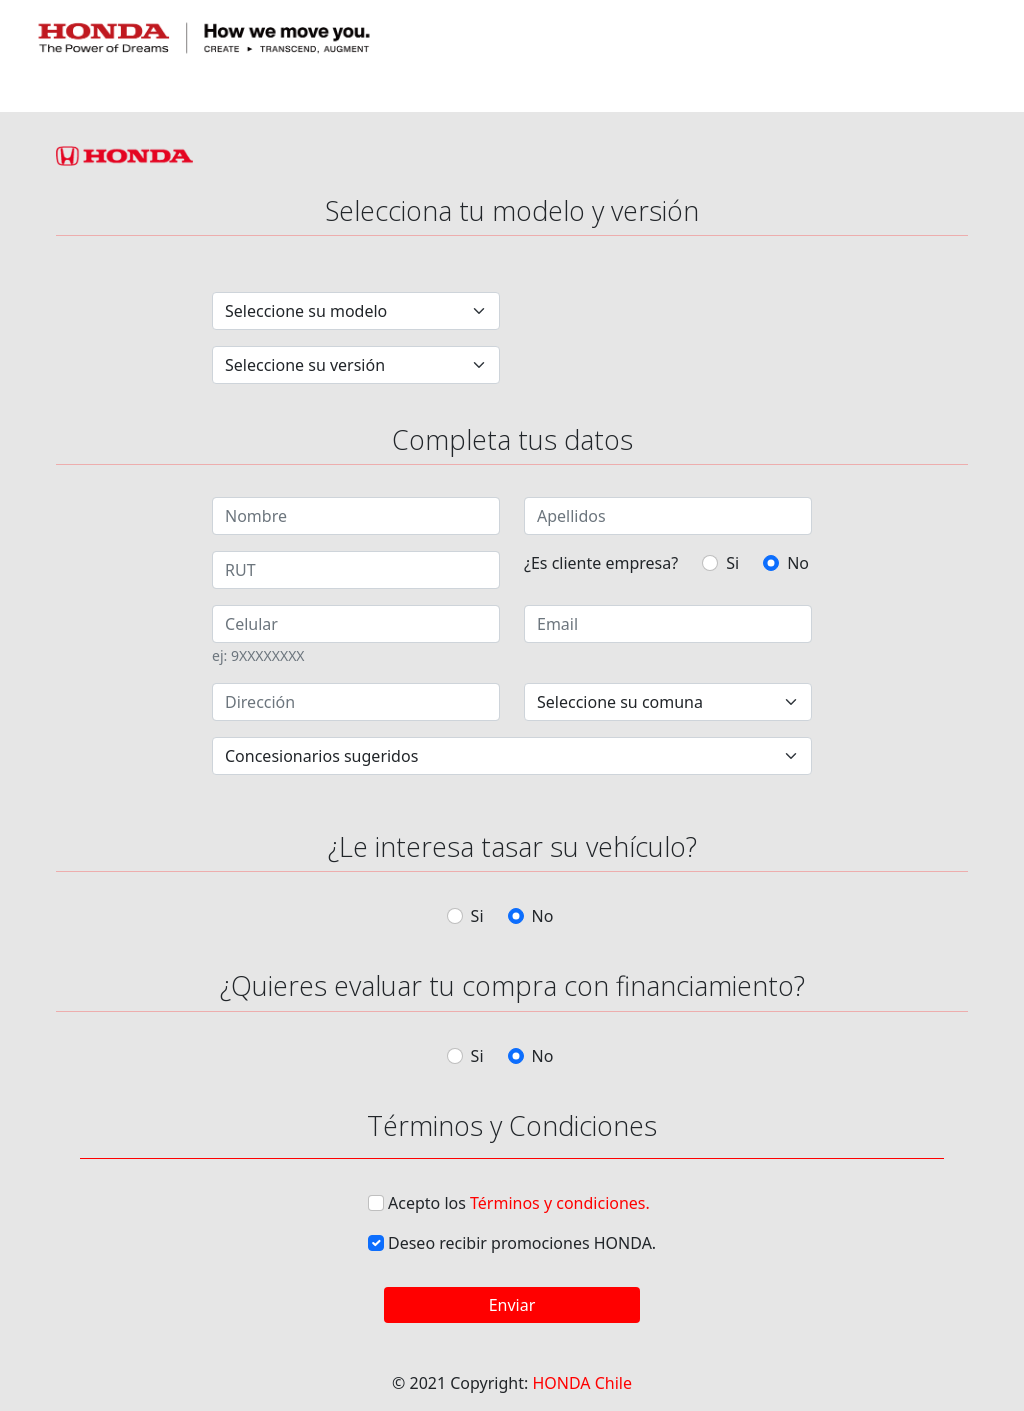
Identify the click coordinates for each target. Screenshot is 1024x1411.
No (798, 563)
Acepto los (519, 1203)
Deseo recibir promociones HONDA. (522, 1243)
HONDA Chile (582, 1383)
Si (732, 563)
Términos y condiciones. (560, 1203)
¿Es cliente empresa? (601, 563)
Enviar (512, 1305)
